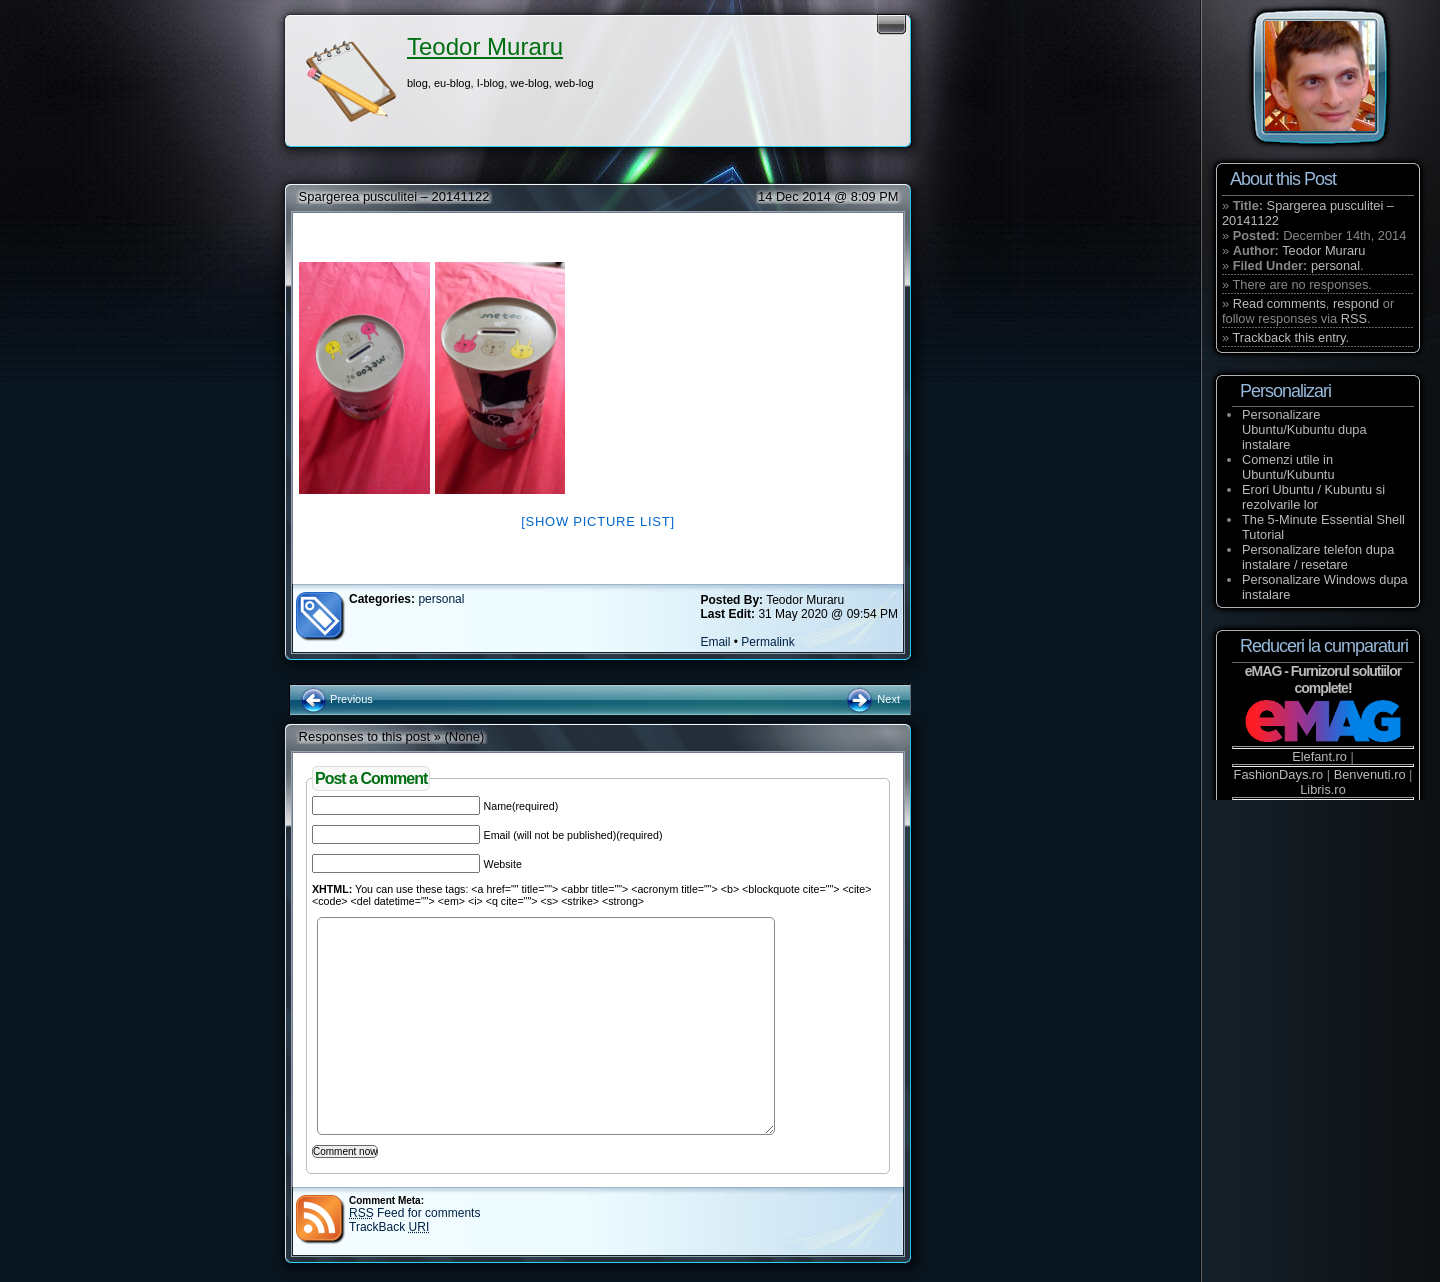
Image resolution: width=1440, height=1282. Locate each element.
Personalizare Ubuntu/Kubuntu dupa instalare (1304, 429)
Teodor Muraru (485, 46)
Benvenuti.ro (1370, 774)
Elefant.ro (1319, 756)
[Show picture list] (598, 521)
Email (715, 642)
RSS (1354, 318)
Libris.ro (1323, 789)
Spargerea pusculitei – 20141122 (394, 196)
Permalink (767, 642)
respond (1356, 303)
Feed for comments (414, 1213)
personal (441, 599)
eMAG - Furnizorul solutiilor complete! (1323, 679)
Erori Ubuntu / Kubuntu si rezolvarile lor (1313, 497)
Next (872, 699)
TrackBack (389, 1227)
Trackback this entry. (1290, 337)
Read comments (1279, 303)
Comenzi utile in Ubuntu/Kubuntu (1288, 467)
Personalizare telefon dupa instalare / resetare (1318, 557)
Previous (336, 699)
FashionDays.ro (1279, 774)
